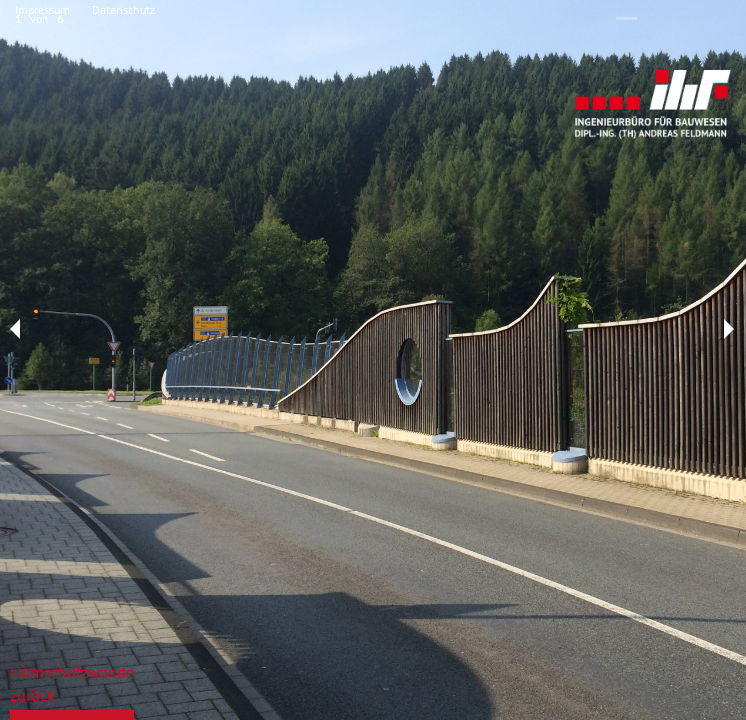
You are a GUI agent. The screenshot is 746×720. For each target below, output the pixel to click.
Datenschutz (123, 9)
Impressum (42, 9)
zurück (32, 695)
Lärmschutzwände (72, 672)
